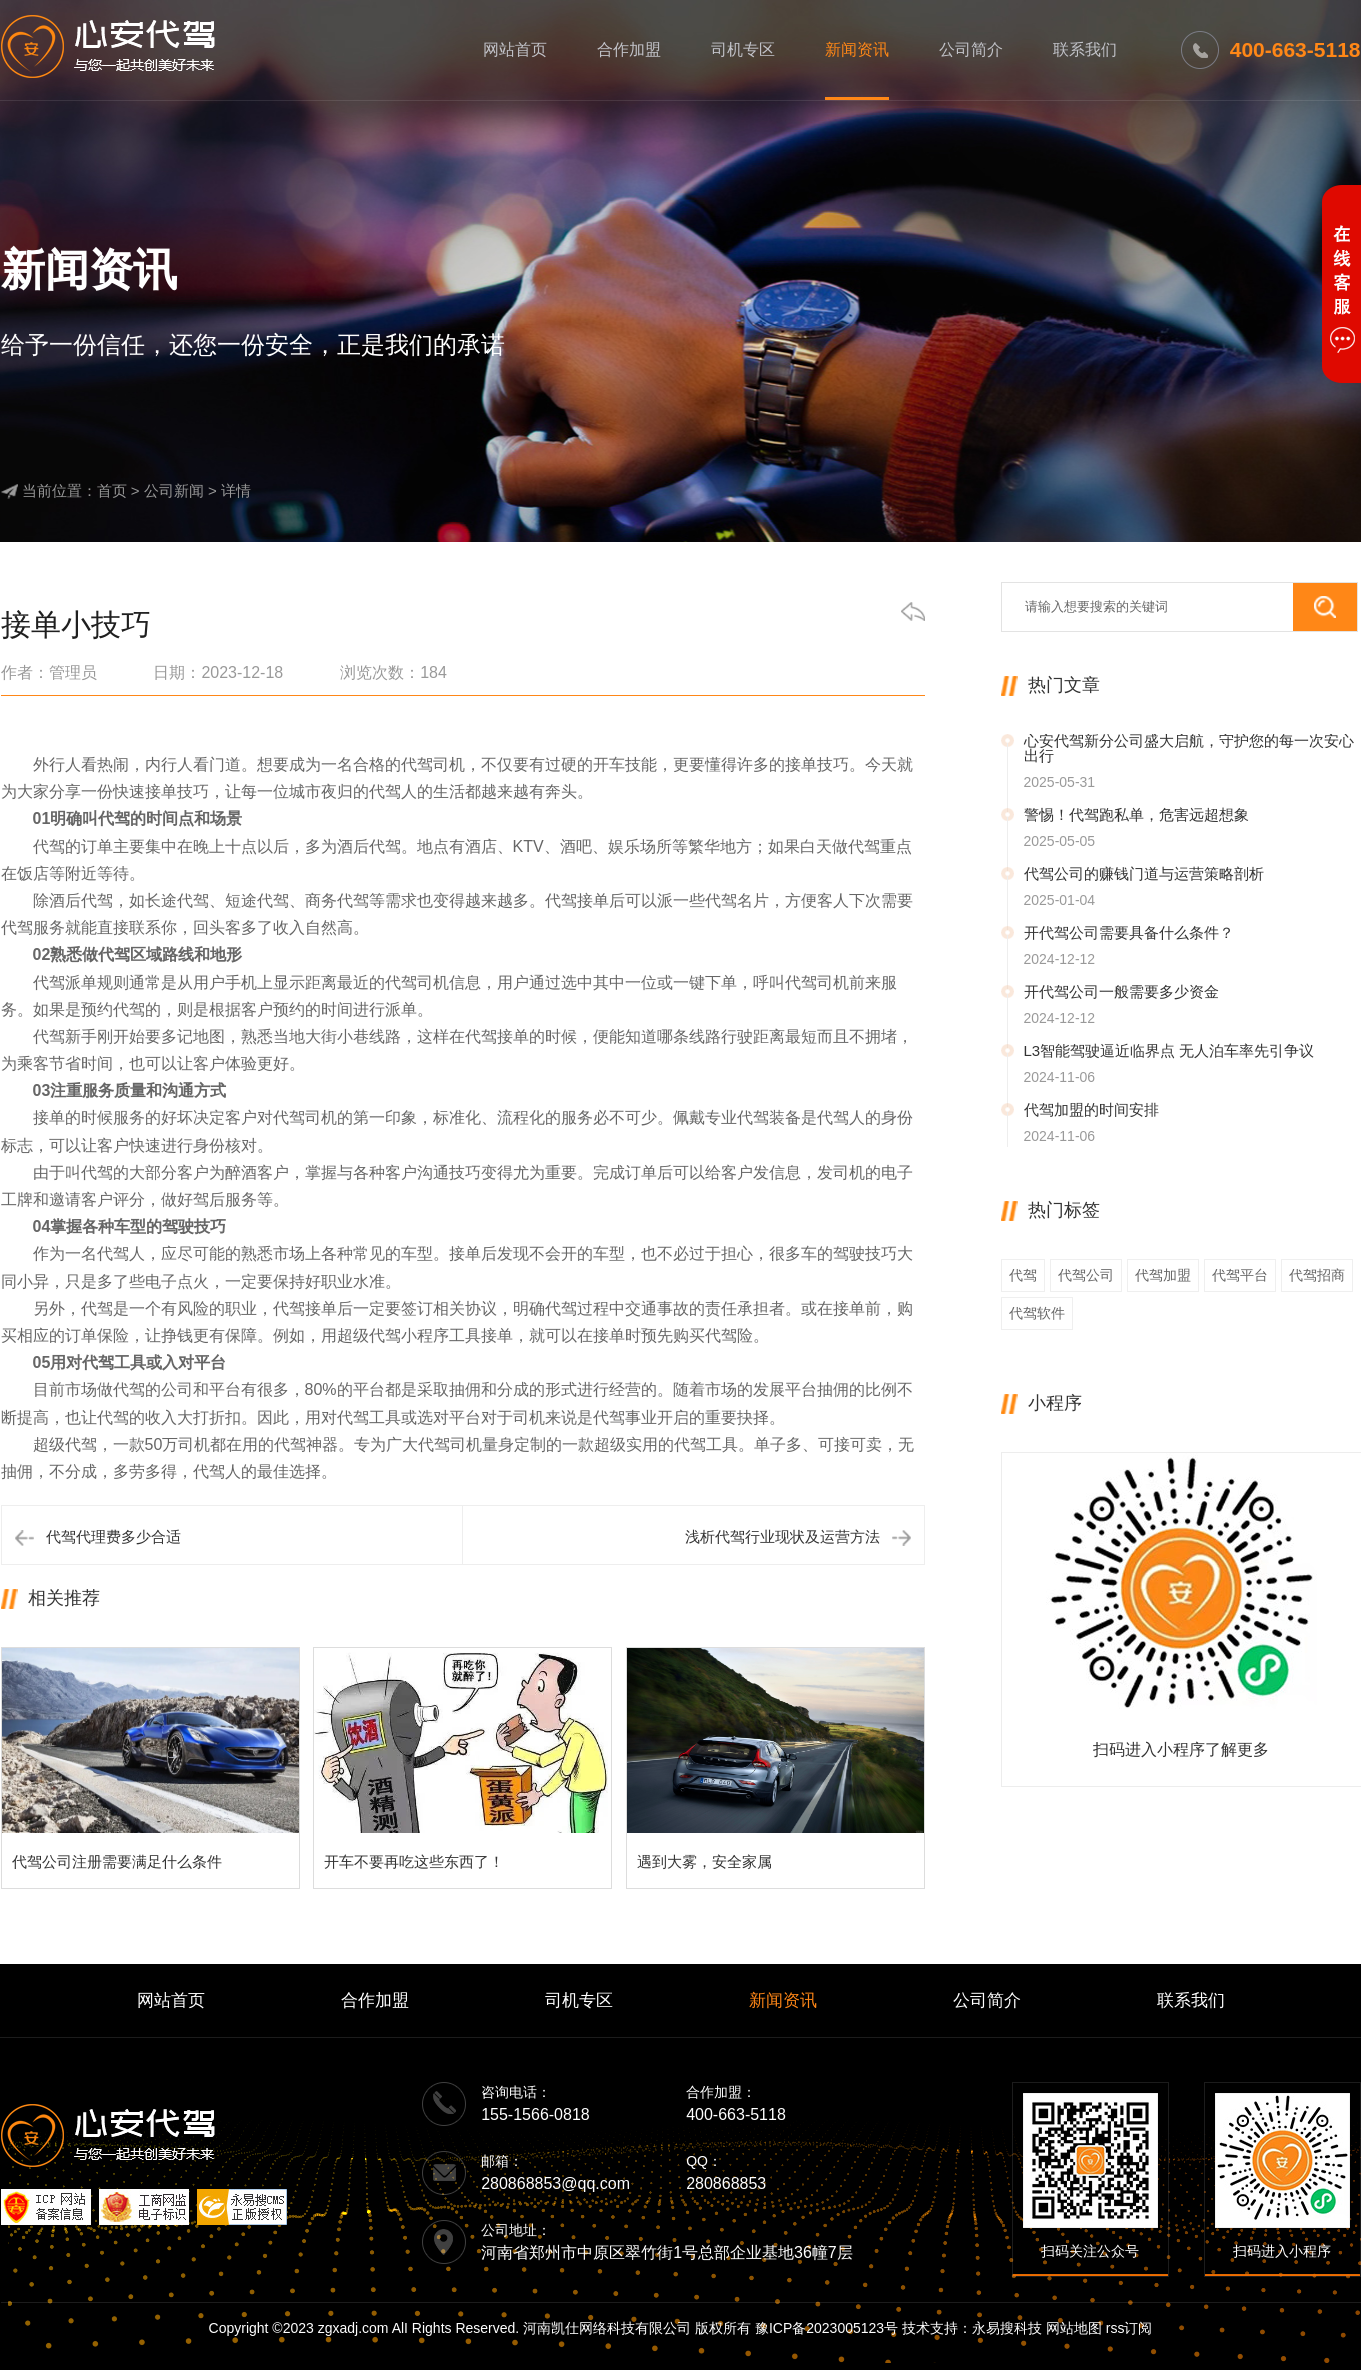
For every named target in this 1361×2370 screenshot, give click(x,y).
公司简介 (971, 49)
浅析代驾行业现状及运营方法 (782, 1536)
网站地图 (1074, 2328)
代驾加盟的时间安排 (1091, 1109)
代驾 (1023, 1275)
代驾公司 (1086, 1275)
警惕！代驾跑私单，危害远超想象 (1136, 814)
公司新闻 (174, 490)
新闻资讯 (857, 49)
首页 (112, 490)
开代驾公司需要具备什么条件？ (1129, 932)
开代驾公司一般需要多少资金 (1121, 991)
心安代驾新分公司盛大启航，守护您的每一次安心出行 (1189, 748)
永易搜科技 (1007, 2328)
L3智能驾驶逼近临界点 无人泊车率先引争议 (1169, 1050)
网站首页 (515, 49)
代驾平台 (1240, 1275)
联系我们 (1085, 49)
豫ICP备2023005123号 (826, 2328)
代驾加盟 (1163, 1275)
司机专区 (743, 49)
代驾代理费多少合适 (113, 1536)
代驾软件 (1037, 1313)
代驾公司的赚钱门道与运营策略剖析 (1144, 873)
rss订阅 (1129, 2328)
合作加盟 (629, 49)
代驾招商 (1317, 1275)
